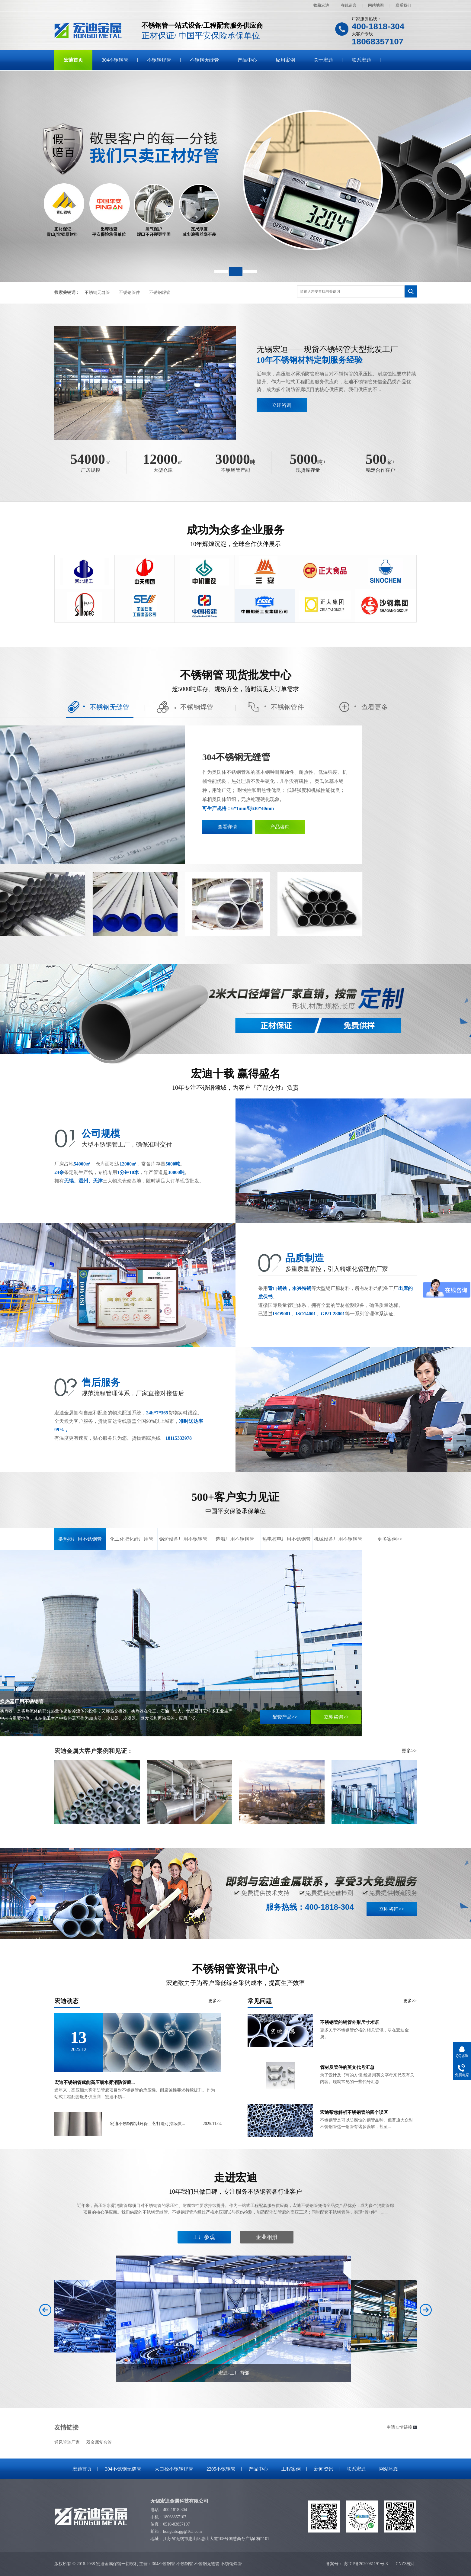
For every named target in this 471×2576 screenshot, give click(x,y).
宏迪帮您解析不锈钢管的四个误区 (354, 2112)
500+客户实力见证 (235, 1503)
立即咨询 (281, 405)
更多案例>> (389, 1539)
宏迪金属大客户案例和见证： (93, 1751)
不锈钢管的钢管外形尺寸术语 (349, 2022)
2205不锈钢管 (221, 2468)
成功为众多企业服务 (235, 536)
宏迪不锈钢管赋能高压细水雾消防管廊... (94, 2082)
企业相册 (266, 2237)
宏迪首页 (73, 60)
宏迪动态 (138, 2001)
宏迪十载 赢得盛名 (235, 1080)
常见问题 (332, 2001)
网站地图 (376, 5)
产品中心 (247, 60)
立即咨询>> (336, 1716)
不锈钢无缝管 (204, 60)
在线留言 (349, 5)
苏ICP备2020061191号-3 (366, 2564)
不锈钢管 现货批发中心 (235, 681)
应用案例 (285, 60)
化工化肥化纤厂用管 (131, 1539)
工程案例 (291, 2468)
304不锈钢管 (115, 60)
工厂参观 (204, 2237)
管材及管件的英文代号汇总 (347, 2067)
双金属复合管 (99, 2442)
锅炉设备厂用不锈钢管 (183, 1539)
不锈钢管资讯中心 (235, 1975)
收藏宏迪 (321, 5)
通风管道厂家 (67, 2442)
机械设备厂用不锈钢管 (338, 1539)
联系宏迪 (361, 60)
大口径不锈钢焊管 (174, 2468)
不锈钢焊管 (159, 60)
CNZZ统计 (405, 2564)
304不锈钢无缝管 (236, 757)
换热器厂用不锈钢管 (80, 1539)
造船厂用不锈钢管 (235, 1539)
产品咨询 (280, 826)
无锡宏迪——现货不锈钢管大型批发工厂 (337, 355)
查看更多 (363, 707)
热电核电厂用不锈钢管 (286, 1539)
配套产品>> (284, 1716)
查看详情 (227, 826)
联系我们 (403, 5)
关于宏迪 (323, 60)
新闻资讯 (323, 2468)
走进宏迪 (235, 2184)
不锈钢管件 (129, 292)
